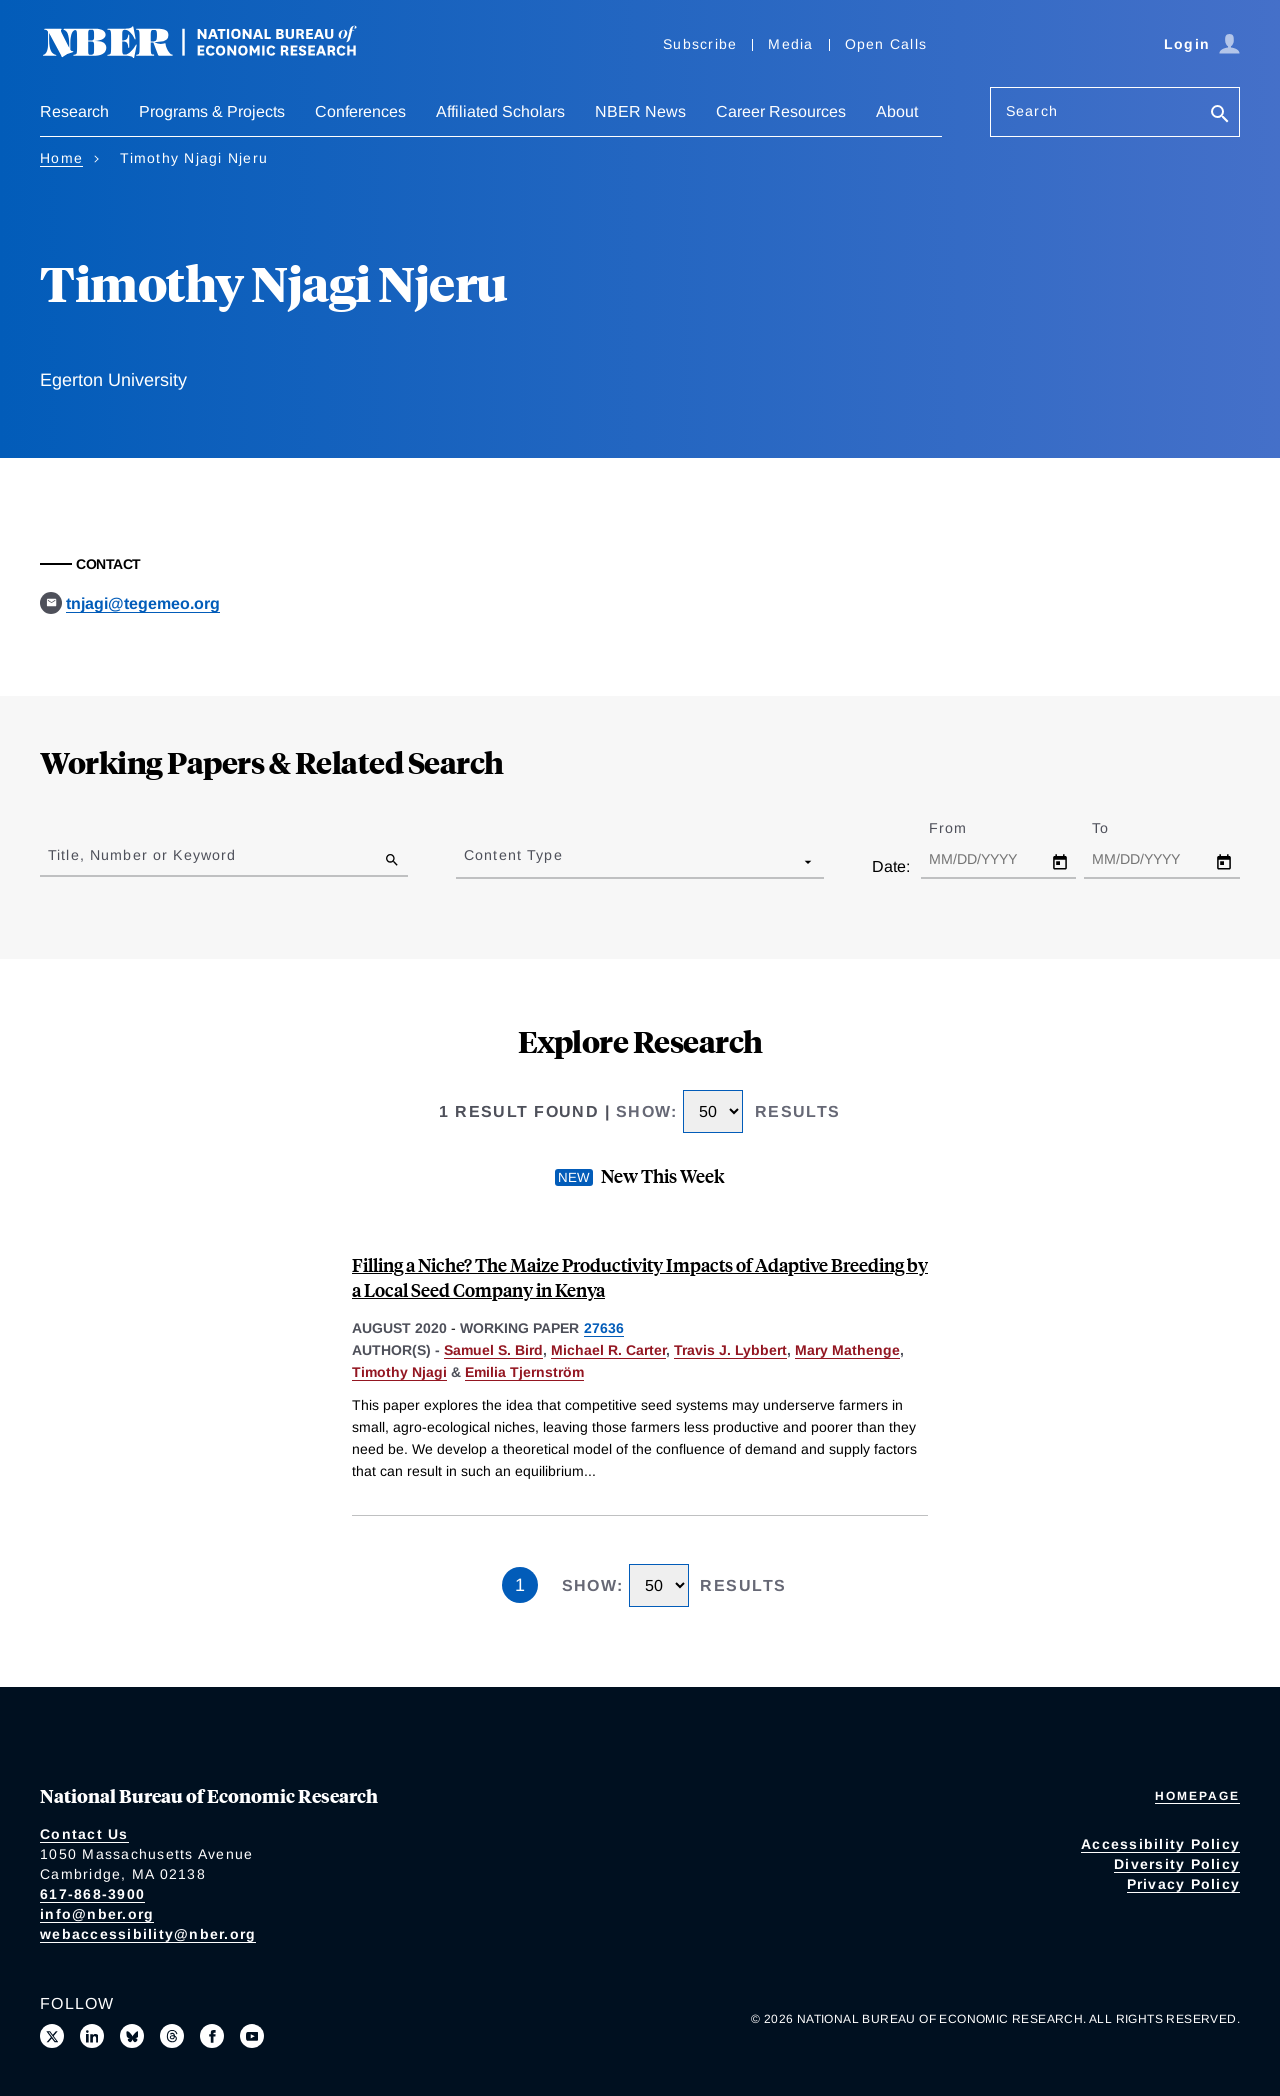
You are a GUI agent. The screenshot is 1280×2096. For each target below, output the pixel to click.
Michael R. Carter (608, 1350)
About (897, 111)
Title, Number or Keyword (142, 855)
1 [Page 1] (520, 1585)
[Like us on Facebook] (212, 2036)
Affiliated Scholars (500, 111)
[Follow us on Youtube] (252, 2036)
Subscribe (700, 44)
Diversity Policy (1177, 1864)
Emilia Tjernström (524, 1372)
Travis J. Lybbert (730, 1350)
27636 (604, 1328)
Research (74, 111)
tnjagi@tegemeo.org (143, 603)
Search (1032, 111)
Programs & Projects (212, 111)
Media (790, 44)
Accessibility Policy (1160, 1844)
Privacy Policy (1184, 1884)
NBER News (640, 111)
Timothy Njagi (399, 1372)
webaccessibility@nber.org (148, 1934)
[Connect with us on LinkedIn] (92, 2036)
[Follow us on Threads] (172, 2036)
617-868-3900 (92, 1894)
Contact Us (84, 1834)
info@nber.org (97, 1914)
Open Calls (886, 44)
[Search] (1220, 115)
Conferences (360, 111)
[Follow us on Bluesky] (132, 2036)
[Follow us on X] (52, 2036)
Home (61, 158)
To (1118, 828)
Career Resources (781, 111)
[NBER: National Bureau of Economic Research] (216, 52)
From (965, 828)
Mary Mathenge (847, 1350)
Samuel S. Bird (493, 1350)
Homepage (1197, 1796)
